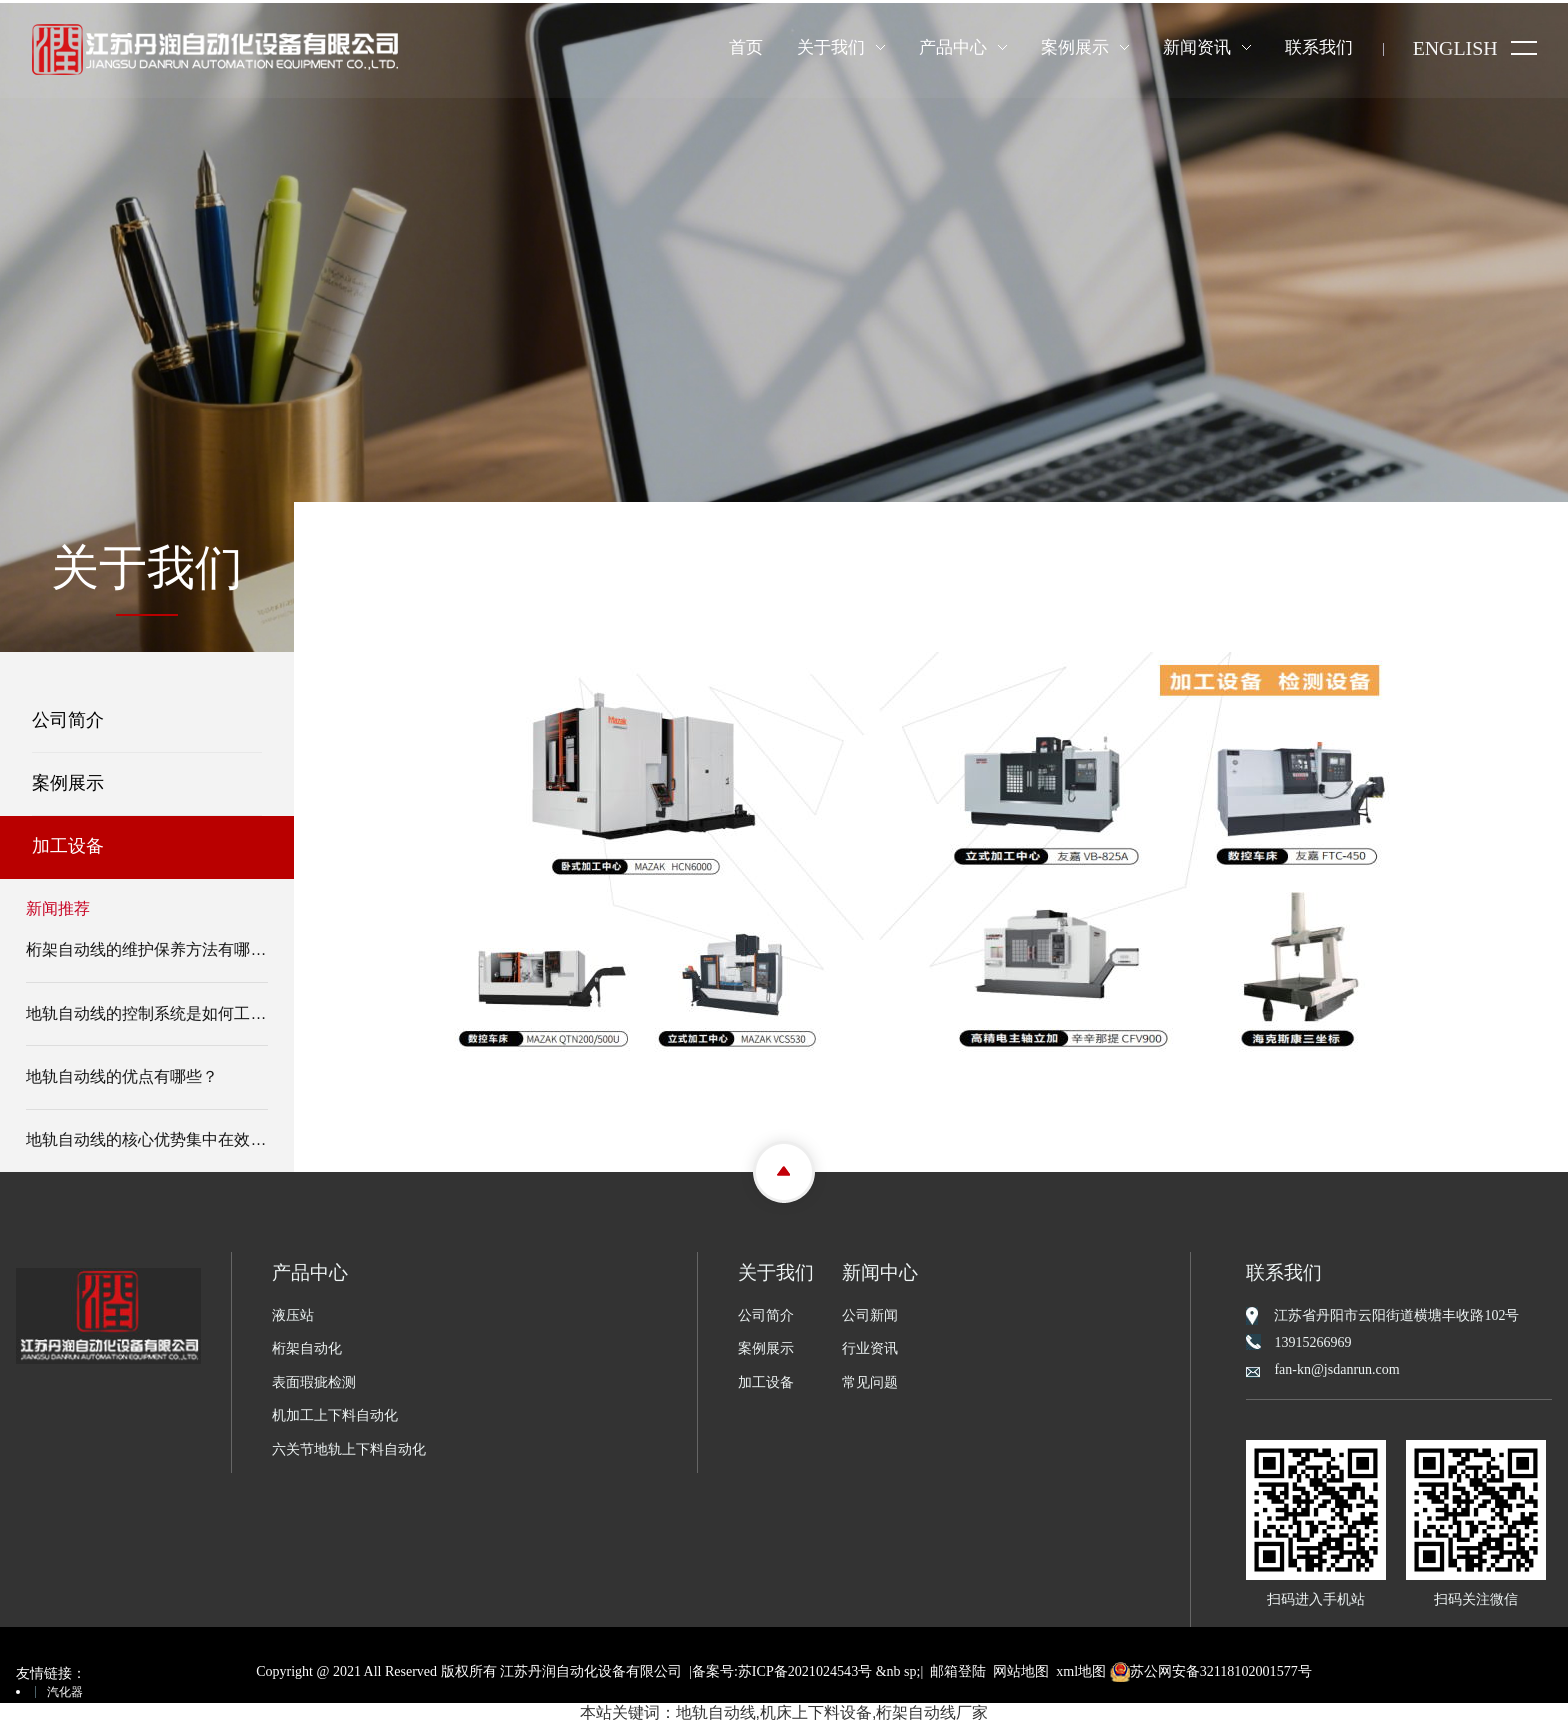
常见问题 (870, 1379)
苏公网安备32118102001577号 (1210, 1667)
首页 (745, 47)
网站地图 (1021, 1667)
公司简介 (56, 717)
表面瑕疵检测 (314, 1379)
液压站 (293, 1311)
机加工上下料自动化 (335, 1412)
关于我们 (830, 47)
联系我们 (1318, 47)
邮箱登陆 (958, 1667)
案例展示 (1074, 47)
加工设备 (56, 843)
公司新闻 (870, 1311)
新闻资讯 (1196, 47)
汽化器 (65, 1689)
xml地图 (1081, 1667)
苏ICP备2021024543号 (805, 1667)
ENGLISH (1455, 49)
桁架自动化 (307, 1345)
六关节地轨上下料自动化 (349, 1446)
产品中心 (952, 47)
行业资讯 (870, 1345)
